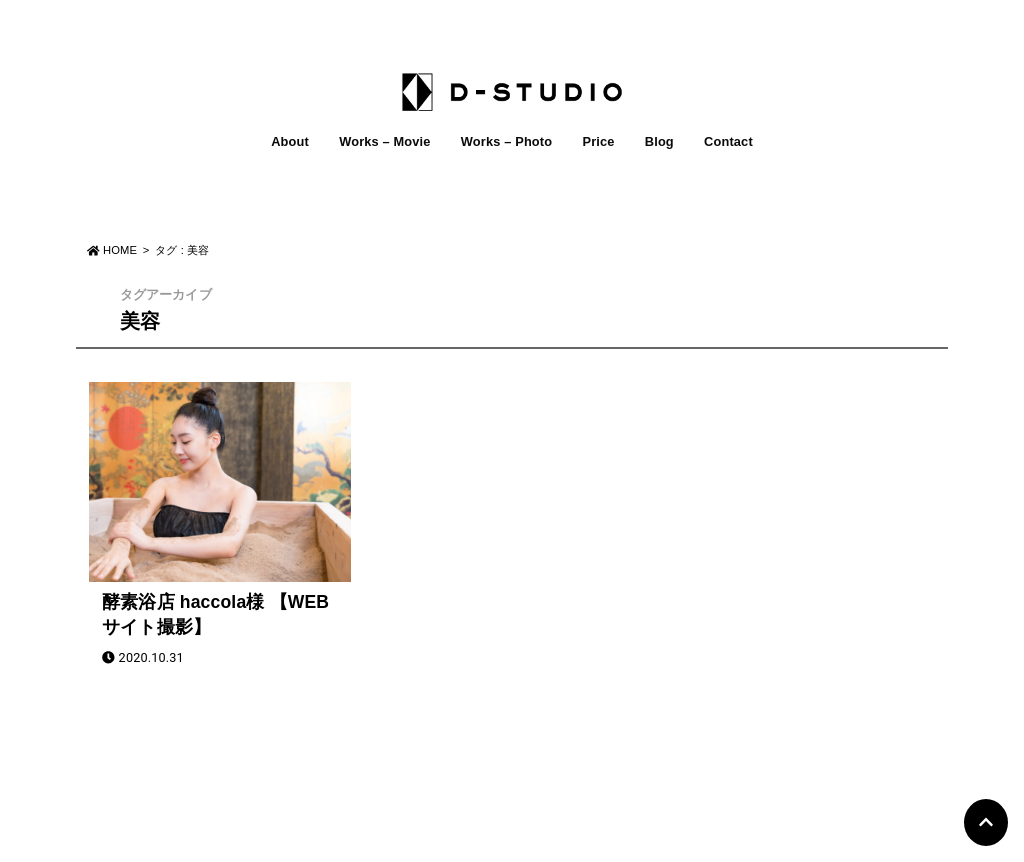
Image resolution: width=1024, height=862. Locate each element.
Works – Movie (384, 141)
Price (598, 141)
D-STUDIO (500, 840)
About (290, 141)
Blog (659, 141)
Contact (728, 141)
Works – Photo (506, 141)
